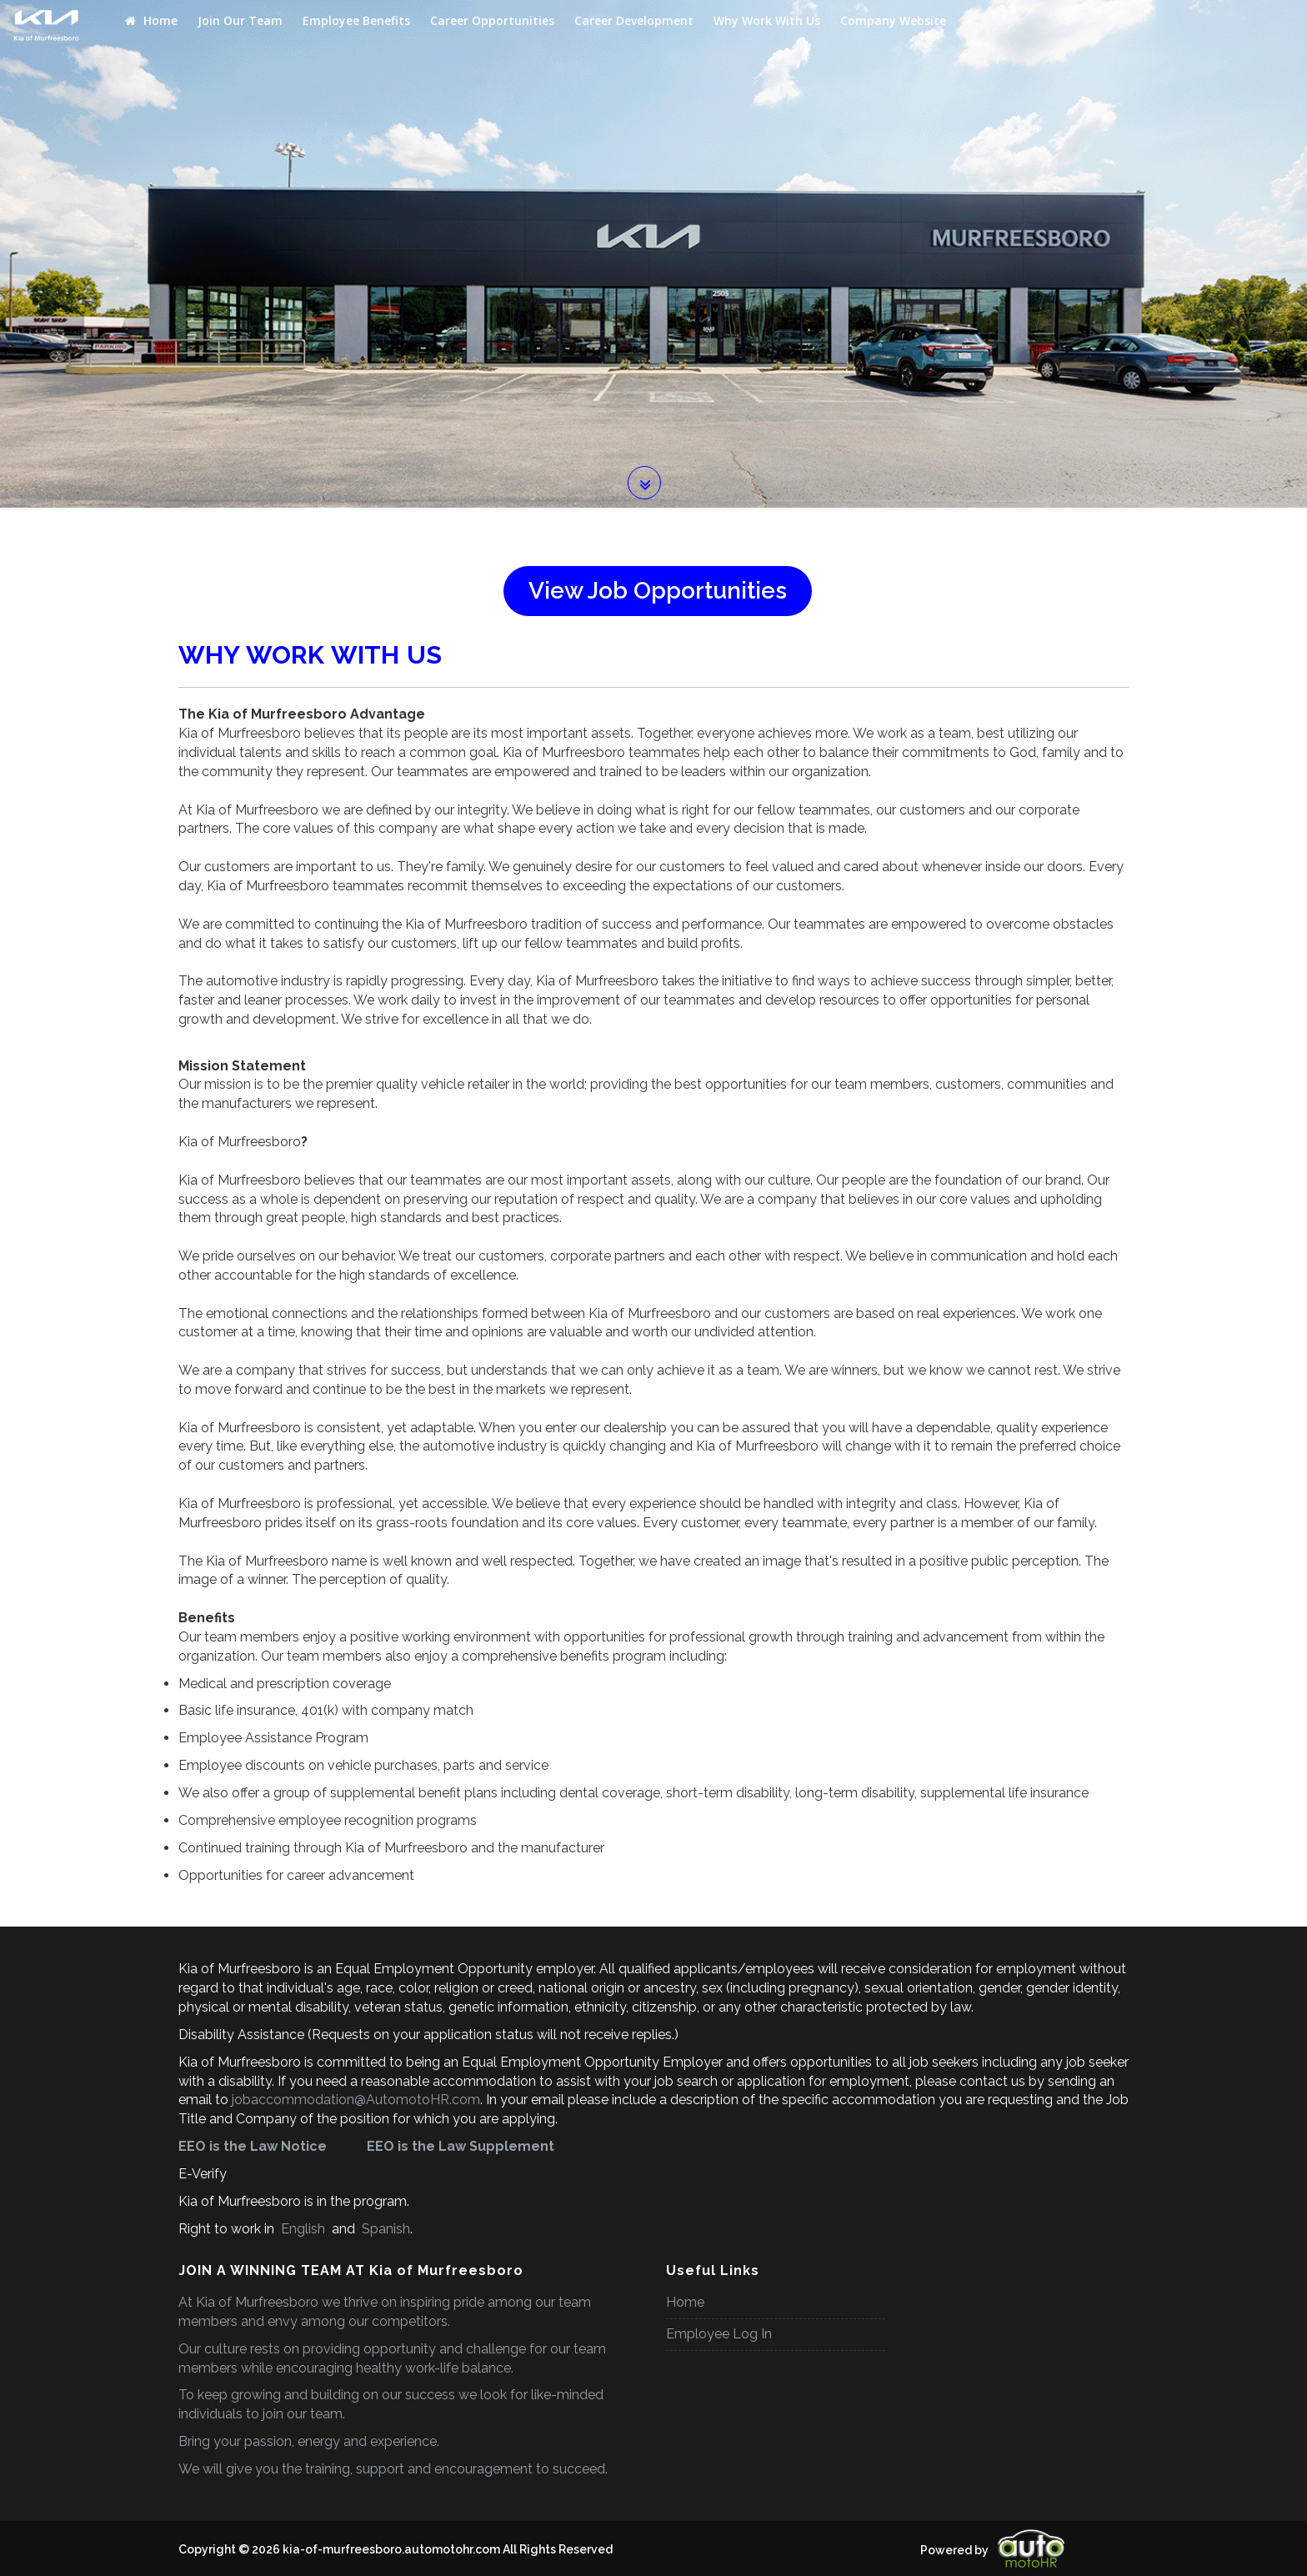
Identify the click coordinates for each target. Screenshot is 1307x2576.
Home (151, 20)
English (303, 2229)
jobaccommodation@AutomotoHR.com (356, 2099)
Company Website (893, 20)
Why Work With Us (767, 20)
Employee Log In (719, 2334)
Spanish (384, 2229)
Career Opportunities (492, 20)
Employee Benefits (356, 20)
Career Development (634, 20)
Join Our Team (240, 20)
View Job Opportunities (657, 590)
